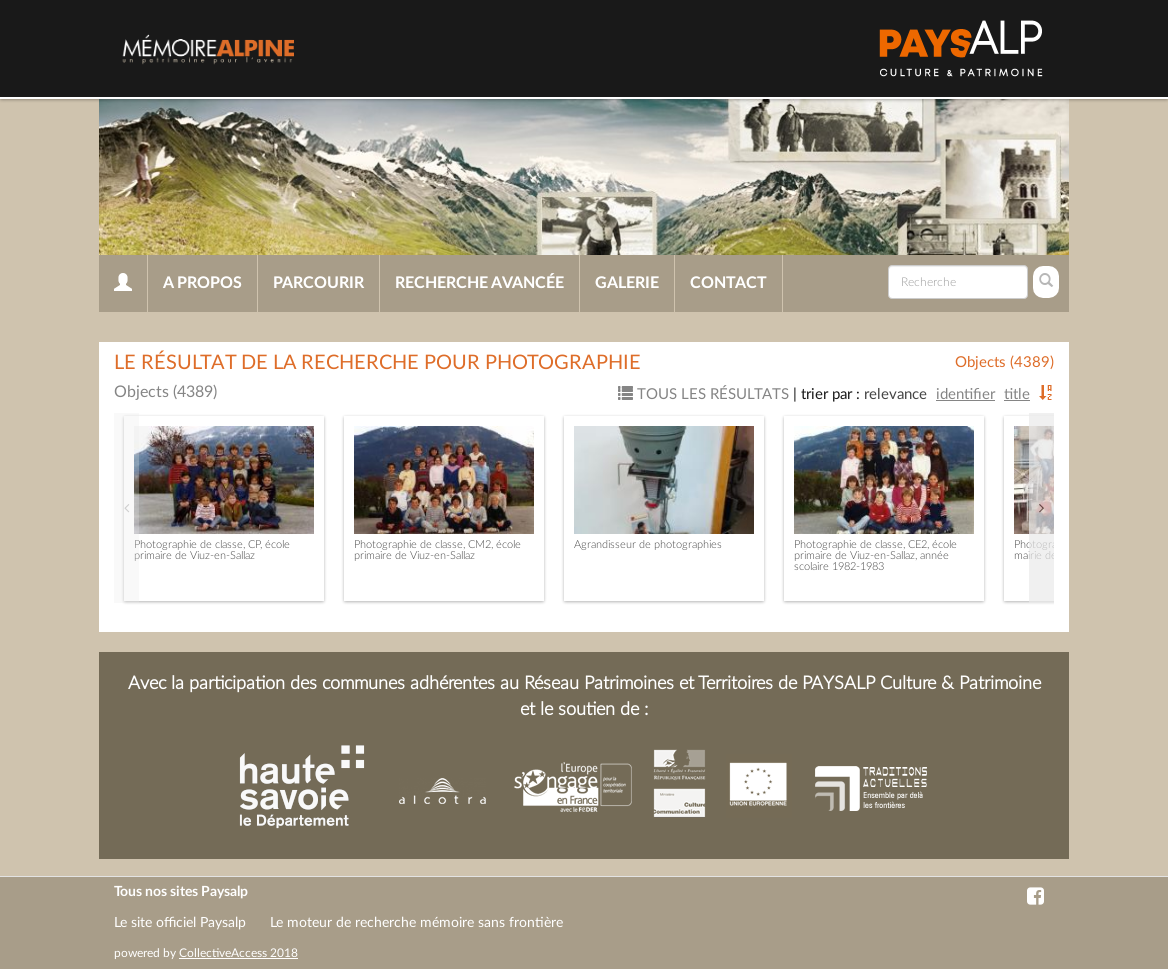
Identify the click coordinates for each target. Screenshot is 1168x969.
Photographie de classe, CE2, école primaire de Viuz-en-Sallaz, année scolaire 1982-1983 (875, 555)
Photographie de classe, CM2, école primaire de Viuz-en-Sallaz (437, 550)
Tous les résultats (703, 394)
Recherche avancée (479, 283)
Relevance (895, 394)
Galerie (627, 283)
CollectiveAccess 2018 (238, 953)
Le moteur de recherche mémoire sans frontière (416, 923)
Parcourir (318, 283)
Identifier (965, 394)
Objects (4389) (1004, 362)
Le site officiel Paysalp (180, 923)
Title (1017, 394)
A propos (202, 283)
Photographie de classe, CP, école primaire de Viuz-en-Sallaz (212, 550)
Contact (728, 283)
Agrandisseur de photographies (648, 544)
